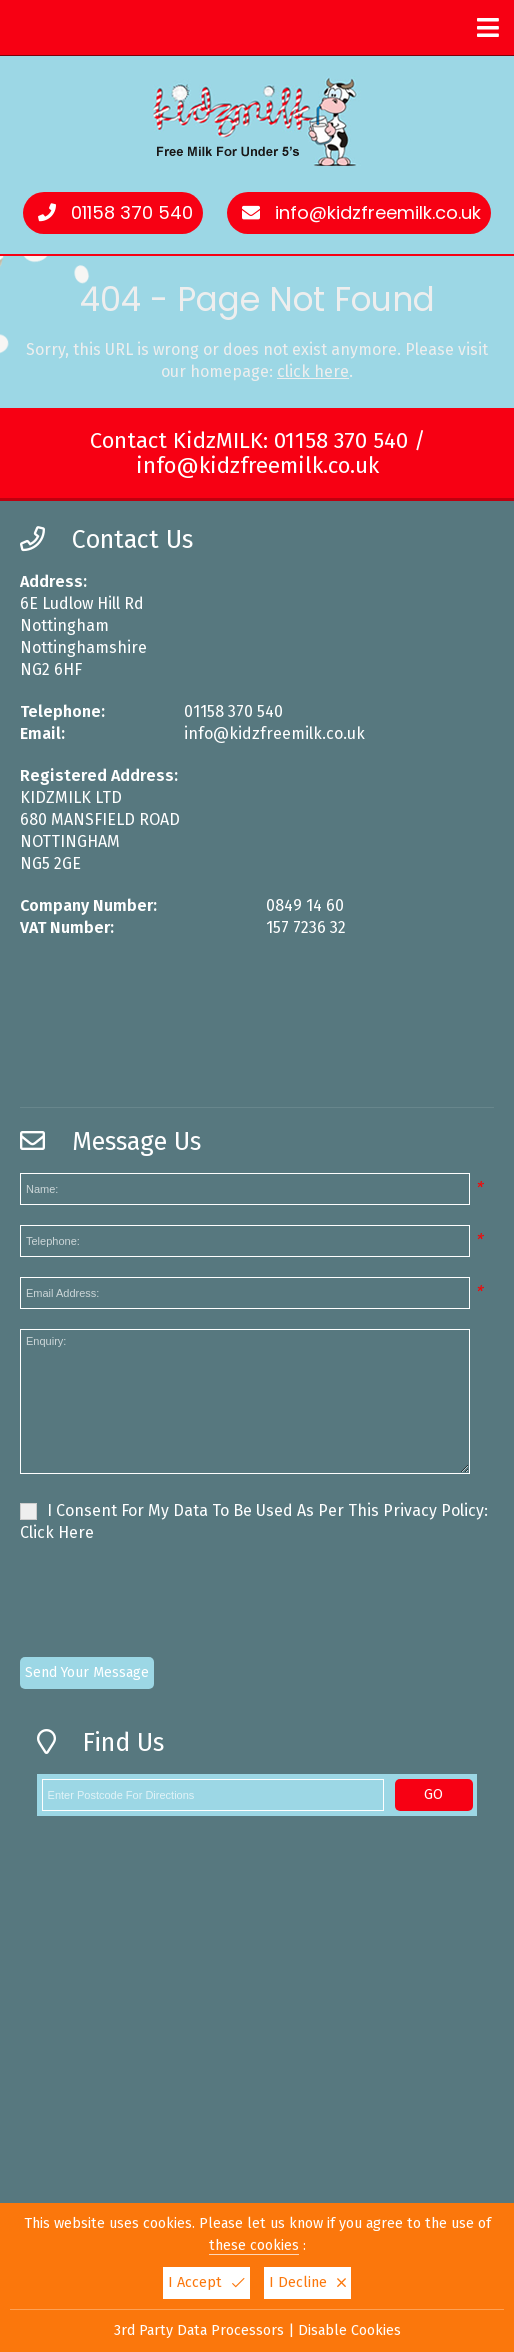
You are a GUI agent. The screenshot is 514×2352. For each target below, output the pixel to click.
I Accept (206, 2282)
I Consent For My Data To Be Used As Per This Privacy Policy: (254, 1521)
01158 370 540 (132, 212)
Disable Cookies (349, 2330)
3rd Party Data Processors (199, 2330)
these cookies (254, 2245)
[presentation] (172, 1603)
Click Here (57, 1532)
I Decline (307, 2282)
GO (433, 1794)
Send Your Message (87, 1672)
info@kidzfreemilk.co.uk (378, 212)
